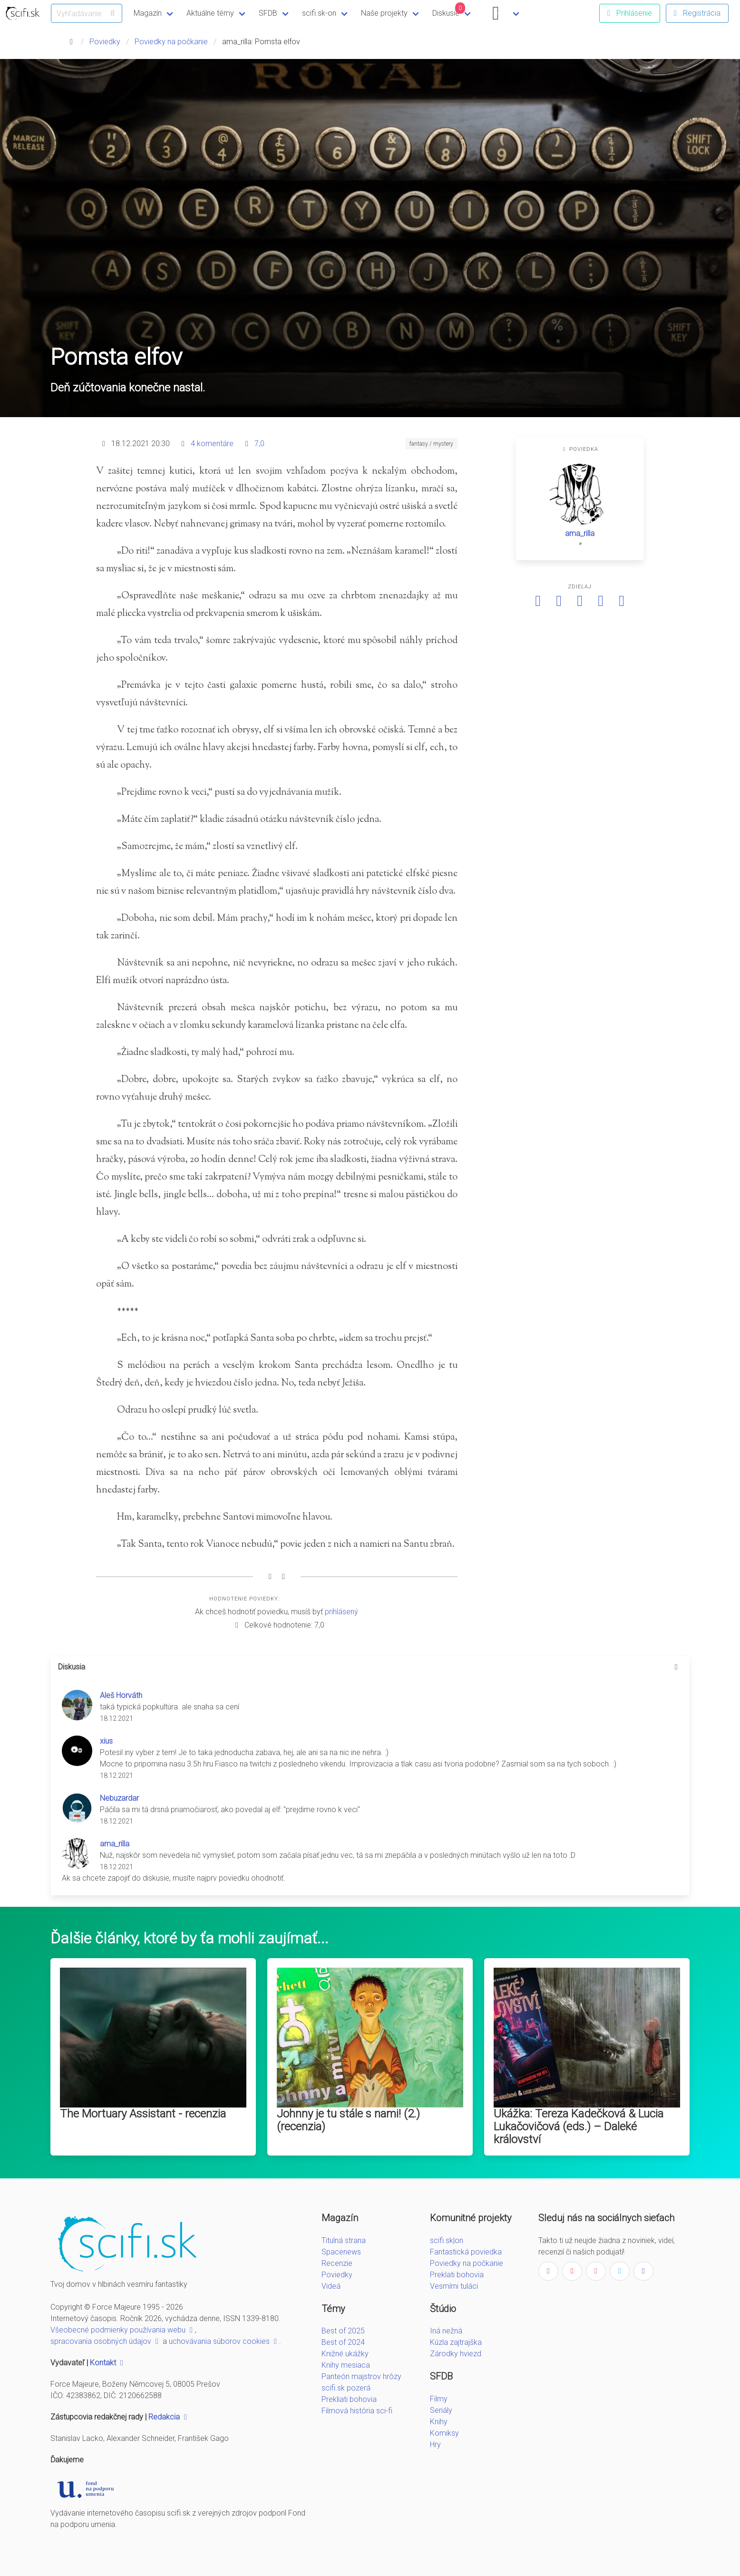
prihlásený (341, 1611)
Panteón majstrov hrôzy (361, 2376)
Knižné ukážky (345, 2353)
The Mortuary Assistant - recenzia (143, 2113)
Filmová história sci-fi (356, 2410)
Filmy (439, 2398)
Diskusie (449, 10)
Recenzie (336, 2263)
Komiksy (444, 2433)
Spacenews (341, 2251)
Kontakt (108, 2362)
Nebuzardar (119, 1798)
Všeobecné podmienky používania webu (122, 2329)
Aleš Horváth (121, 1695)
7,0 (259, 443)
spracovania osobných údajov (105, 2341)
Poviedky (104, 41)
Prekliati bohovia (349, 2399)
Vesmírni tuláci (454, 2286)
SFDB (268, 13)
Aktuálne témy (210, 13)
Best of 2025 (343, 2330)
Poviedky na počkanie (171, 41)
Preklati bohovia (457, 2274)
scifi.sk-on (319, 13)
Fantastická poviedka (466, 2251)
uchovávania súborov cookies (224, 2341)
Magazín (148, 13)
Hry (435, 2444)
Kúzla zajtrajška (456, 2342)
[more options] (676, 1667)
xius (106, 1741)
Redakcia (168, 2416)
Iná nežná (446, 2330)
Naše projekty (384, 13)
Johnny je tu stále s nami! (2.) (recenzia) (348, 2120)
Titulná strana (343, 2240)
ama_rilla (579, 533)
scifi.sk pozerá (345, 2387)
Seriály (441, 2410)
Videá (331, 2286)
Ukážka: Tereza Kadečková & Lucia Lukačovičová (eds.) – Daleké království (578, 2126)
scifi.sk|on (446, 2240)
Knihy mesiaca (345, 2365)
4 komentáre (212, 443)
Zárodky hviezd (455, 2353)
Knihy (439, 2421)
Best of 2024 (343, 2342)
